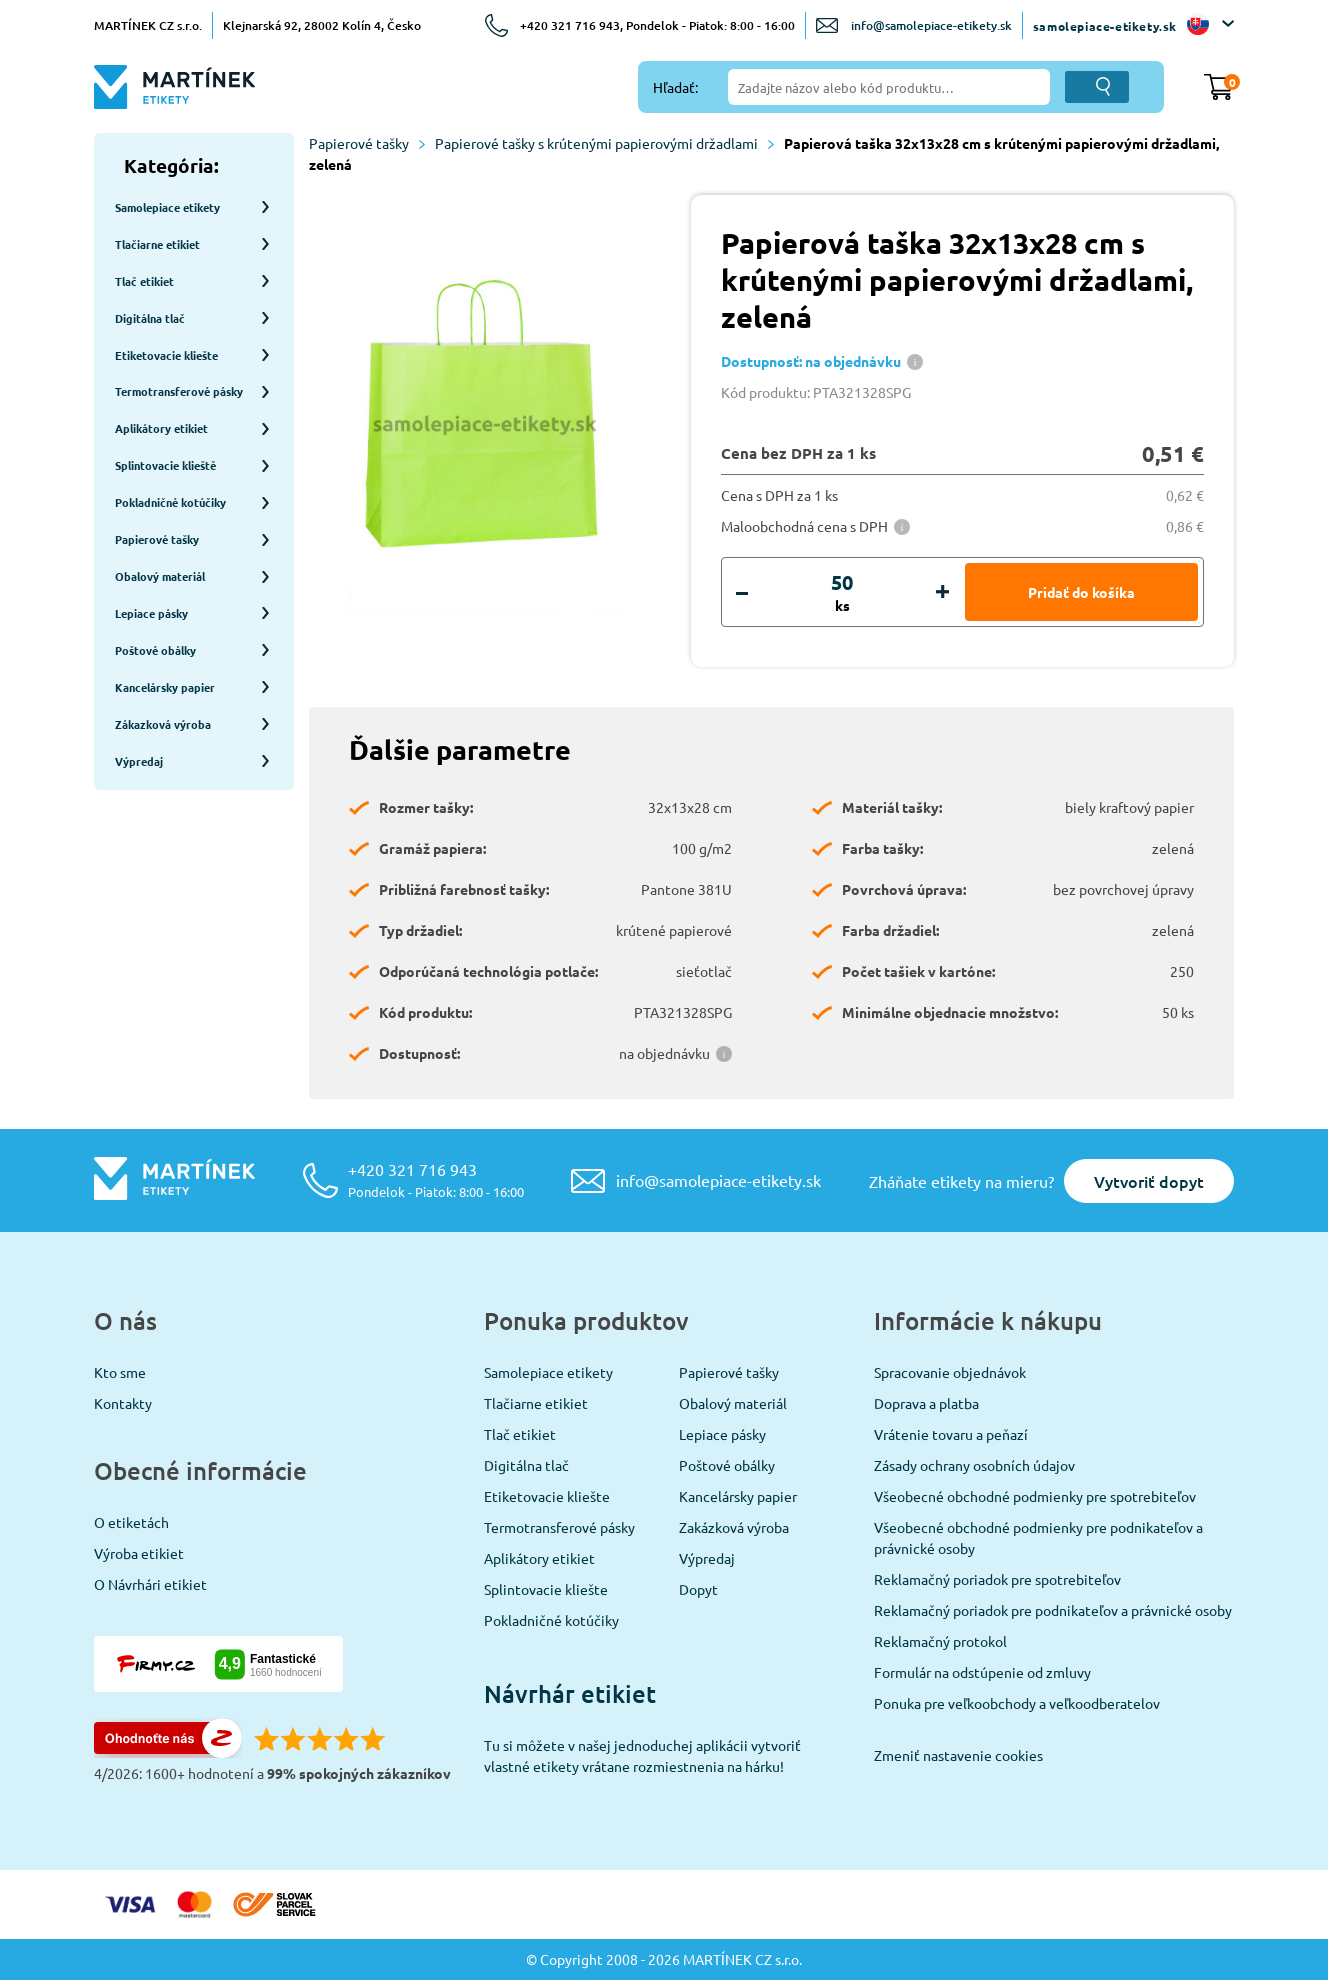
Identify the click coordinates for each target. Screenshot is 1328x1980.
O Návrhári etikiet (150, 1584)
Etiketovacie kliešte (547, 1496)
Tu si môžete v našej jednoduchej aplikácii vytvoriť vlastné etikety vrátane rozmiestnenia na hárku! (642, 1755)
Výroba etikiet (139, 1553)
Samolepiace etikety (548, 1372)
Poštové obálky (727, 1465)
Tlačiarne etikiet (536, 1403)
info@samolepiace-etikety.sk (931, 25)
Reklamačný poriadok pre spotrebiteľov (997, 1579)
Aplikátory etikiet (539, 1558)
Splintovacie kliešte (546, 1589)
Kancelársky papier (738, 1496)
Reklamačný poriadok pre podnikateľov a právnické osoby (1053, 1610)
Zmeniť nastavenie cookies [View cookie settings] (958, 1755)
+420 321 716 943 (436, 1179)
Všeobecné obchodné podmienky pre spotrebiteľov (1035, 1496)
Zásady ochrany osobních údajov (974, 1465)
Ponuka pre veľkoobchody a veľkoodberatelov (1017, 1703)
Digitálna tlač (526, 1465)
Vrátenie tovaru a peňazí (951, 1434)
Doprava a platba (926, 1403)
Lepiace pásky (722, 1434)
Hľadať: (675, 87)
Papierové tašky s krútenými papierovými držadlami (604, 143)
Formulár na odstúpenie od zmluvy (982, 1672)
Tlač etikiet (520, 1434)
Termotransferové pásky (559, 1527)
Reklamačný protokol (940, 1641)
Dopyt (698, 1589)
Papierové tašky (367, 143)
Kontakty (123, 1403)
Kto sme (120, 1372)
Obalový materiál (733, 1403)
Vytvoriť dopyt (1149, 1181)
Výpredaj (707, 1558)
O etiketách (131, 1522)
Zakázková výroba (734, 1527)
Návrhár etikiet (570, 1693)
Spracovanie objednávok (950, 1372)
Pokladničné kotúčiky (551, 1620)
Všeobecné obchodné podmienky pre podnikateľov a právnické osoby (1038, 1537)
